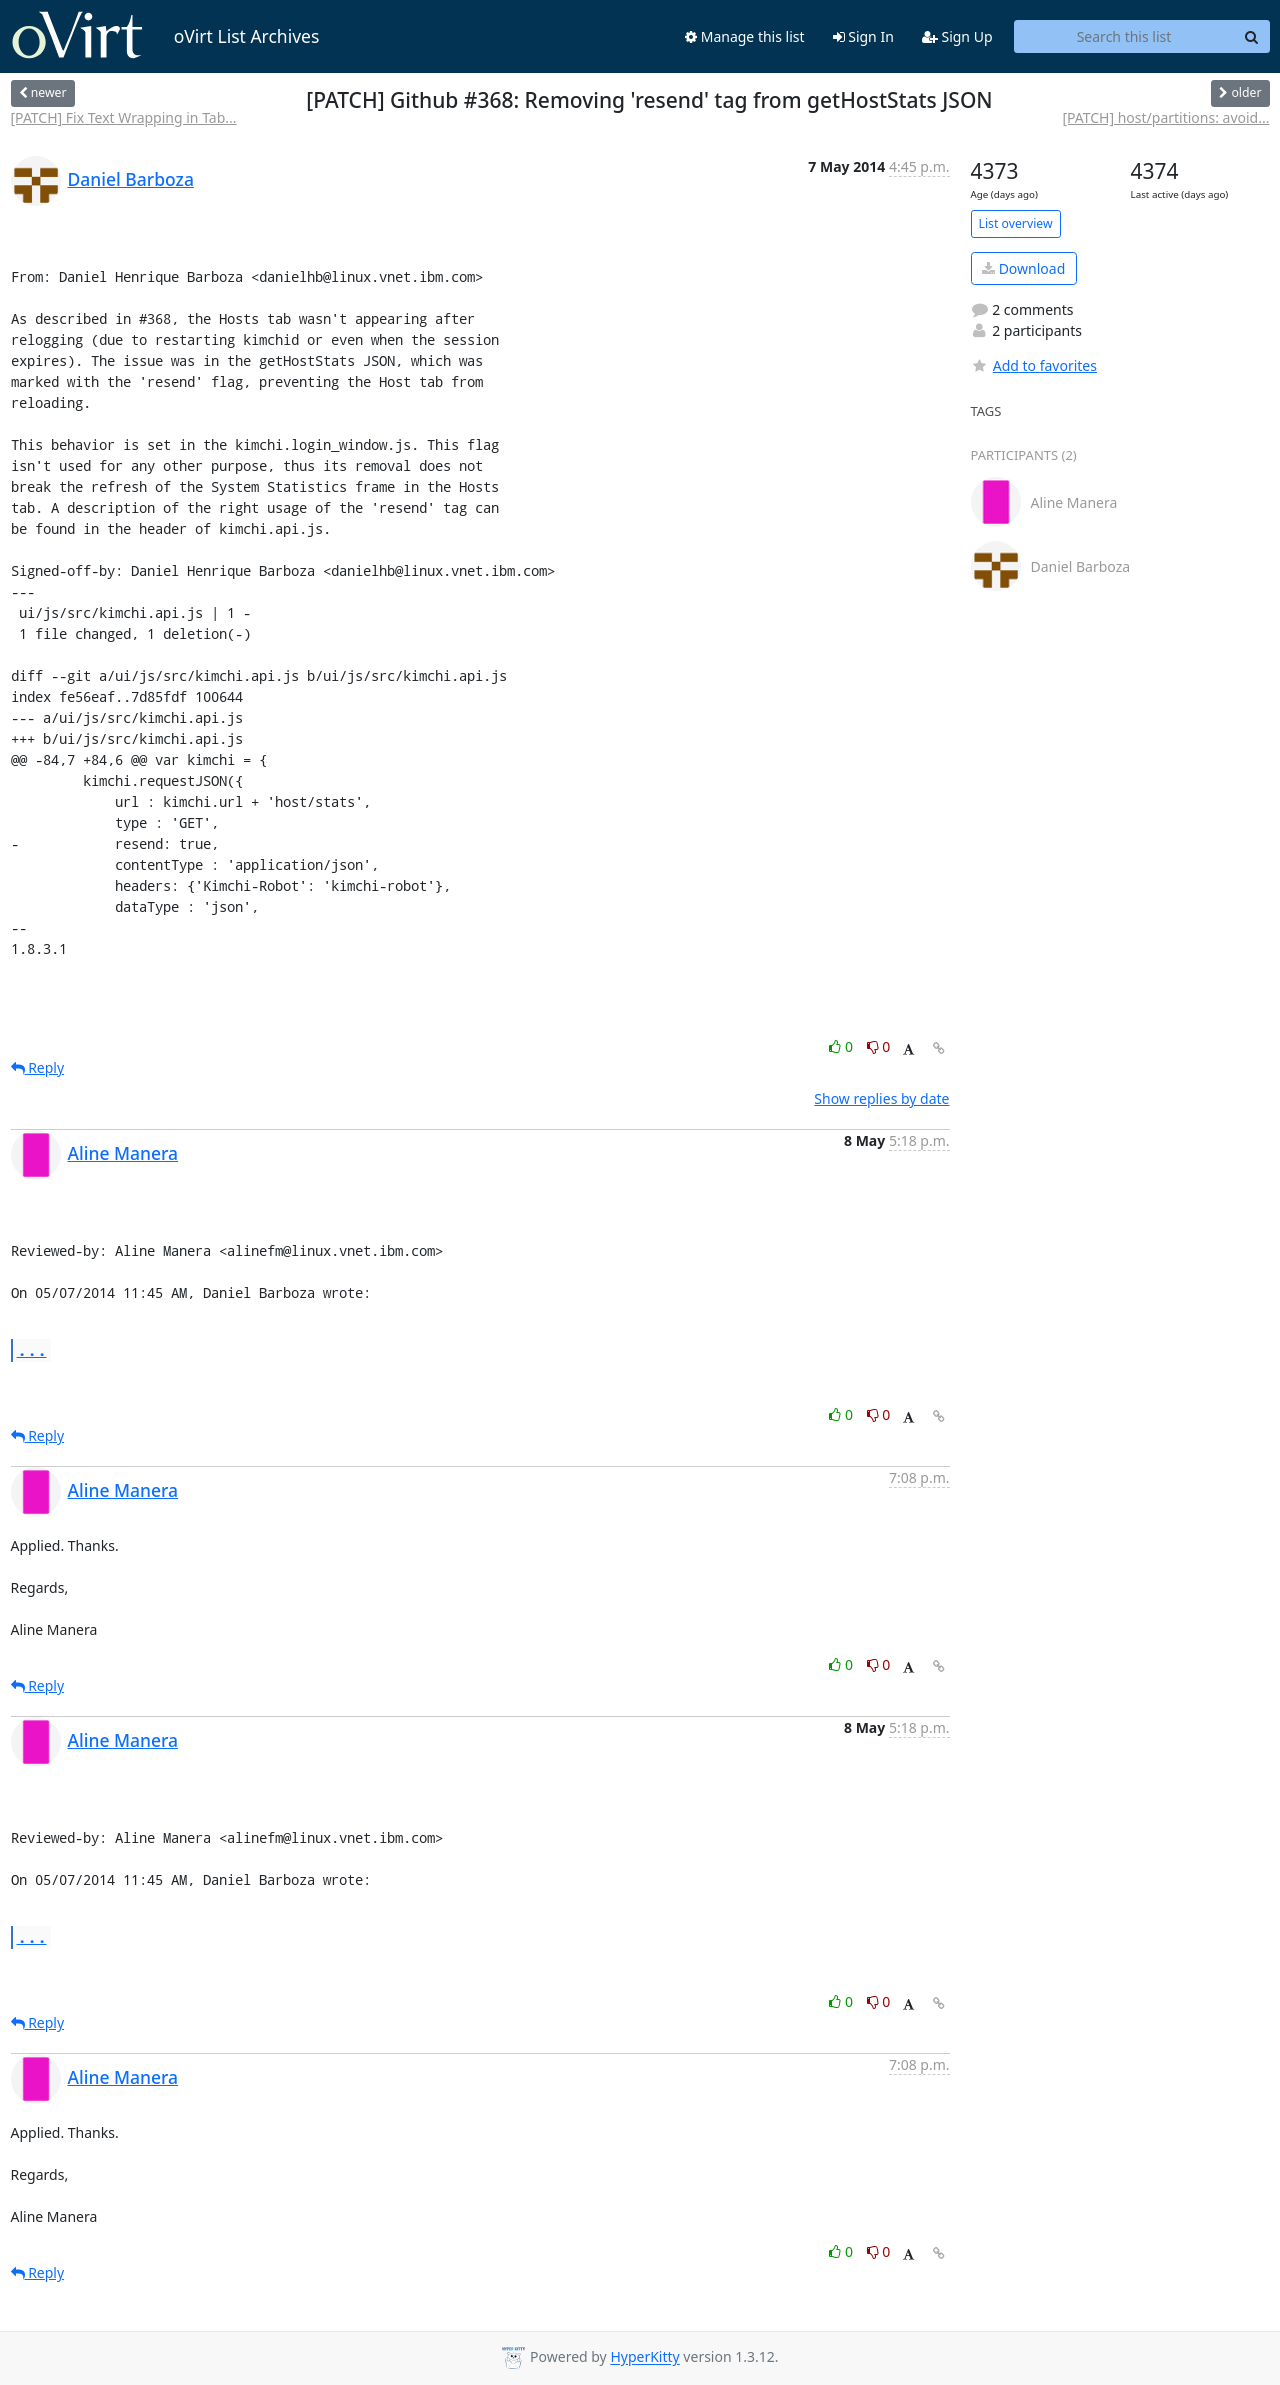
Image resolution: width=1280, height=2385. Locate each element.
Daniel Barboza (131, 179)
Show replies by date (881, 1098)
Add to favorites (1034, 365)
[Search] (1252, 37)
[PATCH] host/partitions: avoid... (1165, 117)
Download (1023, 268)
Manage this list (745, 36)
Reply (38, 1067)
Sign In (863, 36)
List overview (1016, 223)
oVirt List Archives (165, 36)
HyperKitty (644, 2357)
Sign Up (957, 36)
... (32, 1349)
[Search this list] (1124, 37)
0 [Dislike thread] (879, 1046)
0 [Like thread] (842, 1046)
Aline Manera (123, 1153)
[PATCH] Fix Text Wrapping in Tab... (124, 117)
